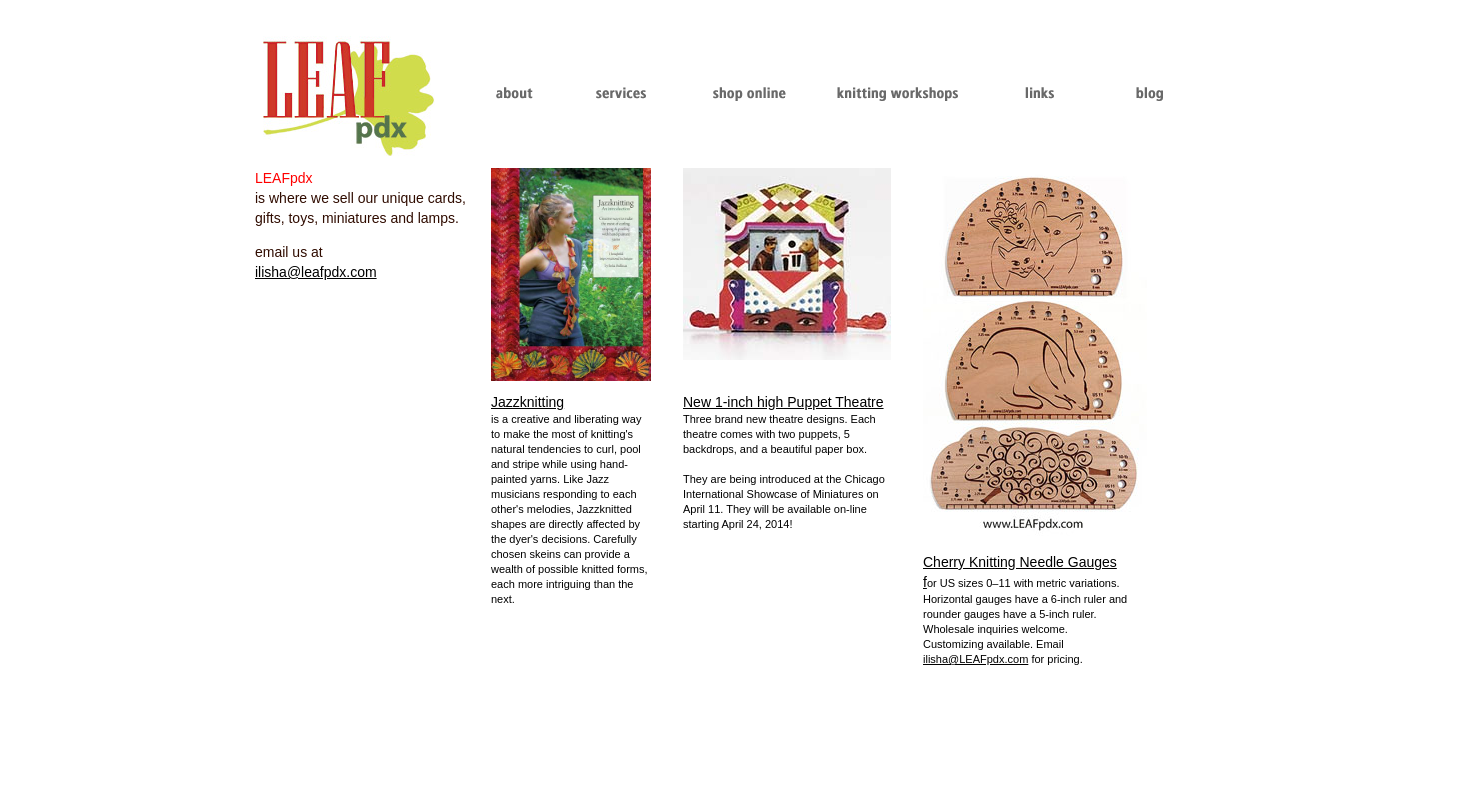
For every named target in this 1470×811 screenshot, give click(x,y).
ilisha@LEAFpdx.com (975, 659)
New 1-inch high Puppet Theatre (783, 402)
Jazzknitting (527, 402)
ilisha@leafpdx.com (316, 272)
